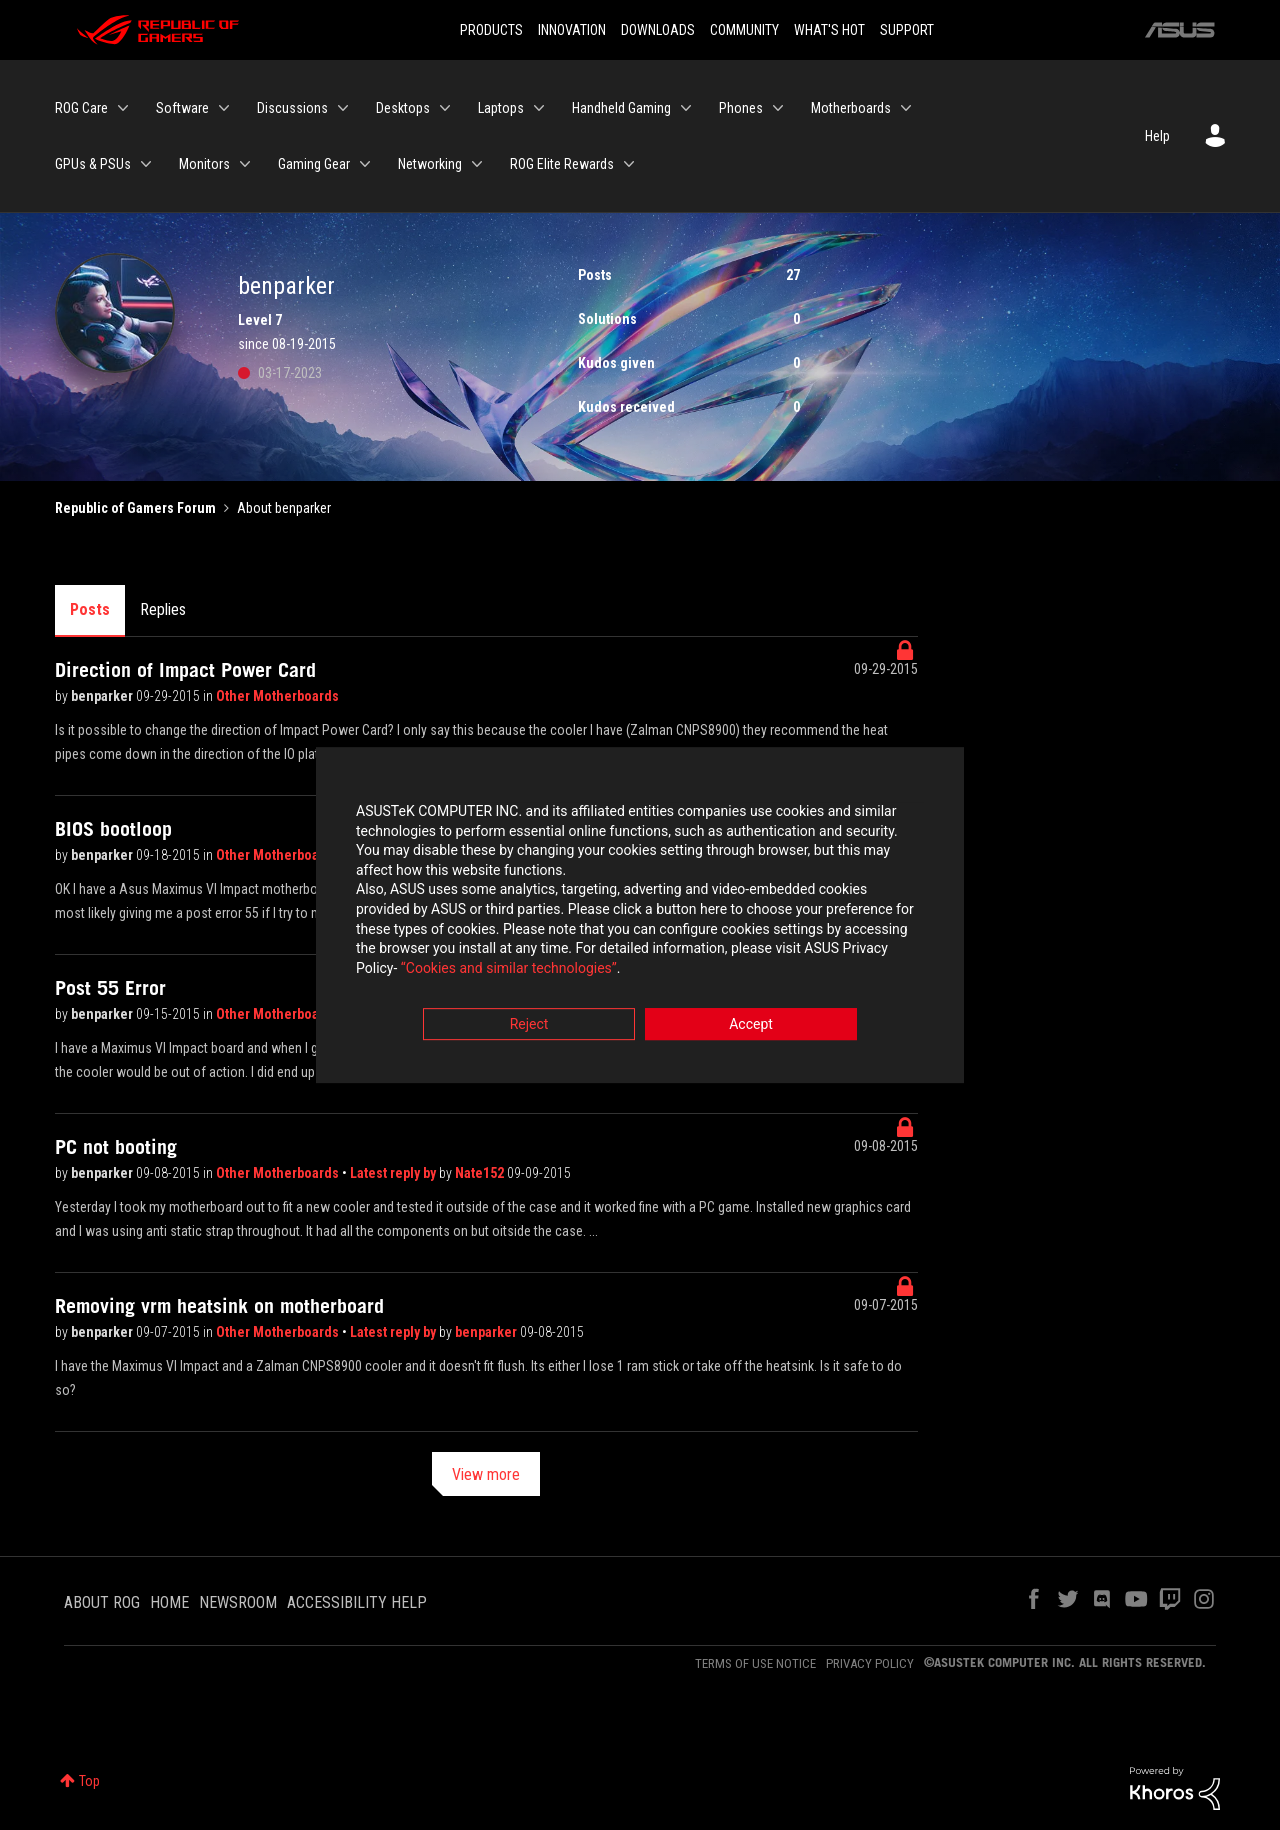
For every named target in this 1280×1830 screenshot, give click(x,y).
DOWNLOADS (658, 30)
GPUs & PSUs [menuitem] (93, 164)
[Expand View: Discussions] (343, 108)
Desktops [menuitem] (403, 108)
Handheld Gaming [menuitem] (621, 108)
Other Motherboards (277, 696)
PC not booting (116, 1147)
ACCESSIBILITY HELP (357, 1602)
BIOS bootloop (113, 829)
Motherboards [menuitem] (851, 108)
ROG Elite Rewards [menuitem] (562, 164)
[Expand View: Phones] (778, 108)
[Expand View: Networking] (477, 164)
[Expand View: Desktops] (445, 108)
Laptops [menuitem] (501, 108)
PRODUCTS (491, 30)
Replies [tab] (163, 609)
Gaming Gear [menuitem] (314, 164)
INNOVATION (572, 30)
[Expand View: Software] (224, 108)
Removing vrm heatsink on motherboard (219, 1306)
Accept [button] (751, 1026)
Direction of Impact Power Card (185, 670)
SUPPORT (907, 30)
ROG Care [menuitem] (81, 108)
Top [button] (89, 1781)
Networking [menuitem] (430, 164)
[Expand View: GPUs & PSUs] (146, 164)
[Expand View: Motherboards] (906, 108)
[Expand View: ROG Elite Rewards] (629, 164)
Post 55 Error (110, 988)
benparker (103, 696)
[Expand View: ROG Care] (123, 108)
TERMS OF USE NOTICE (755, 1663)
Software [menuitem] (182, 108)
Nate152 (481, 1173)
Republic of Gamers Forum (135, 508)
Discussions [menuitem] (292, 108)
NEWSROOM (238, 1602)
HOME (169, 1602)
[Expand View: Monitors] (245, 164)
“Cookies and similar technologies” (509, 969)
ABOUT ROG (102, 1602)
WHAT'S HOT (829, 30)
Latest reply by (394, 1173)
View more (486, 1474)
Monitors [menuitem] (204, 164)
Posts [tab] (90, 609)
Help (1157, 136)
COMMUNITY (744, 30)
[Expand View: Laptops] (539, 108)
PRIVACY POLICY (870, 1663)
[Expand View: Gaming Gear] (365, 164)
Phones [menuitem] (741, 108)
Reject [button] (529, 1026)
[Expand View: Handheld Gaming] (686, 108)
